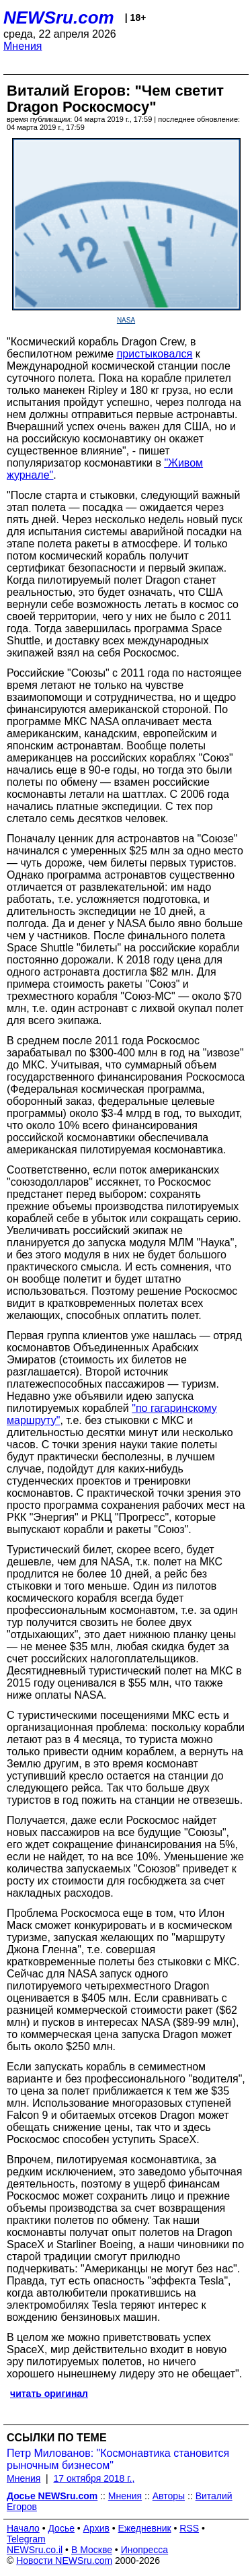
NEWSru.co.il (34, 2549)
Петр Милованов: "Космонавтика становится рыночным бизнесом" (118, 2459)
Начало (23, 2528)
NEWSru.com (58, 17)
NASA (126, 320)
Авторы (169, 2495)
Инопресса (145, 2549)
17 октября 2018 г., (94, 2478)
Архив (96, 2528)
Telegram (26, 2539)
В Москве (91, 2549)
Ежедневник (144, 2528)
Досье (61, 2528)
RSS (189, 2528)
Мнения (22, 46)
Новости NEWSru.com (64, 2560)
